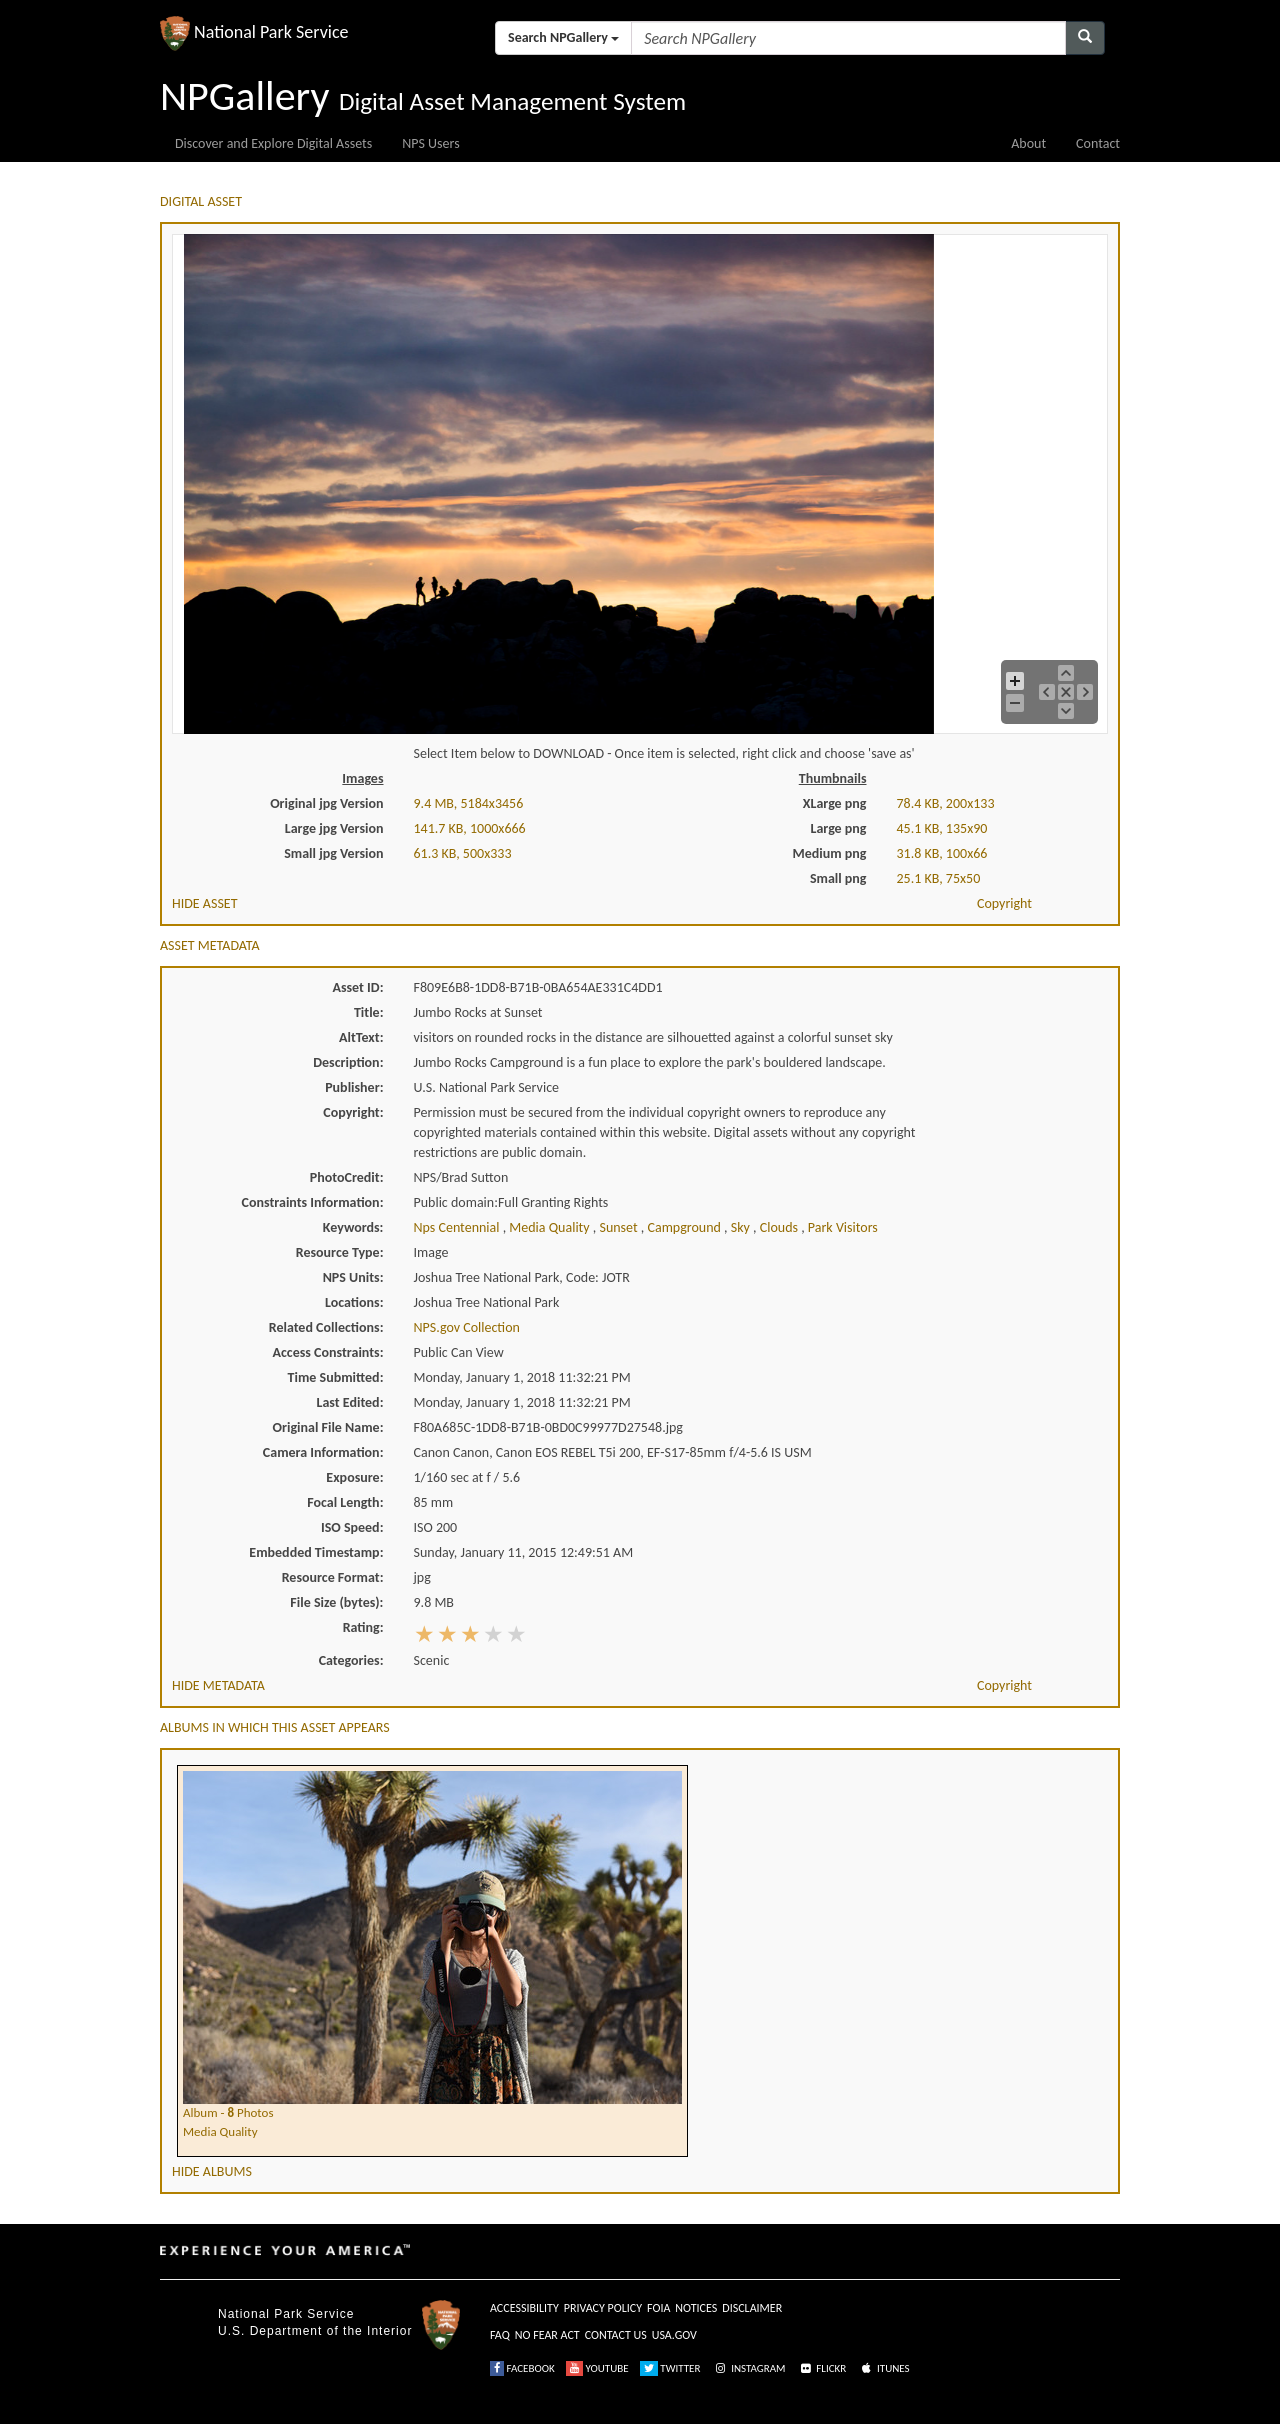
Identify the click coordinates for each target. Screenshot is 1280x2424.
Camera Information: (323, 1452)
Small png (838, 878)
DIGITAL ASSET (201, 201)
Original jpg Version (326, 803)
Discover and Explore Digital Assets (273, 143)
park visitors (843, 1227)
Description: (348, 1062)
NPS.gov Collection (467, 1327)
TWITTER (670, 2368)
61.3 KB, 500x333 (463, 853)
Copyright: (353, 1112)
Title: (369, 1012)
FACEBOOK (522, 2368)
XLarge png (835, 803)
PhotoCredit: (347, 1177)
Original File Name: (328, 1427)
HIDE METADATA (218, 1685)
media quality (550, 1227)
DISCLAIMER (752, 2308)
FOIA (658, 2308)
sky (742, 1227)
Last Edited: (350, 1402)
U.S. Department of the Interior (315, 2331)
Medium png (830, 853)
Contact (1098, 143)
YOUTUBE (597, 2368)
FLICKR (822, 2368)
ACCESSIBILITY (524, 2308)
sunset (619, 1227)
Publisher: (354, 1087)
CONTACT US (616, 2335)
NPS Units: (353, 1277)
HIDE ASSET (205, 903)
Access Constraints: (327, 1352)
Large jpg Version (334, 828)
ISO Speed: (352, 1527)
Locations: (354, 1302)
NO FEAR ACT (547, 2335)
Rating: (363, 1627)
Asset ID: (357, 987)
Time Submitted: (336, 1377)
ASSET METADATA (210, 945)
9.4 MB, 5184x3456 (469, 803)
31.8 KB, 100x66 (942, 853)
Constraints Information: (313, 1202)
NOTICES (696, 2308)
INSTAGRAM (749, 2368)
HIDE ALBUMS (212, 2171)
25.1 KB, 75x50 (939, 878)
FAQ (500, 2335)
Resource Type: (340, 1252)
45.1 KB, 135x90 (942, 828)
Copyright (1004, 903)
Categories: (351, 1660)
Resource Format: (333, 1577)
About (1028, 143)
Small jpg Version (333, 853)
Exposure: (354, 1477)
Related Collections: (326, 1327)
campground (686, 1227)
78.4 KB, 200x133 (946, 803)
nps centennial (458, 1227)
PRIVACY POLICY (603, 2308)
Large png (838, 828)
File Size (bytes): (336, 1602)
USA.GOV (674, 2335)
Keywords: (353, 1227)
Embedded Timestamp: (316, 1552)
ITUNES (884, 2368)
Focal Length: (345, 1502)
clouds (780, 1227)
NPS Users (430, 143)
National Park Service (286, 2314)
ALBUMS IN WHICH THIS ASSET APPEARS (275, 1727)
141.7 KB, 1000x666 (470, 828)
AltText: (361, 1037)
